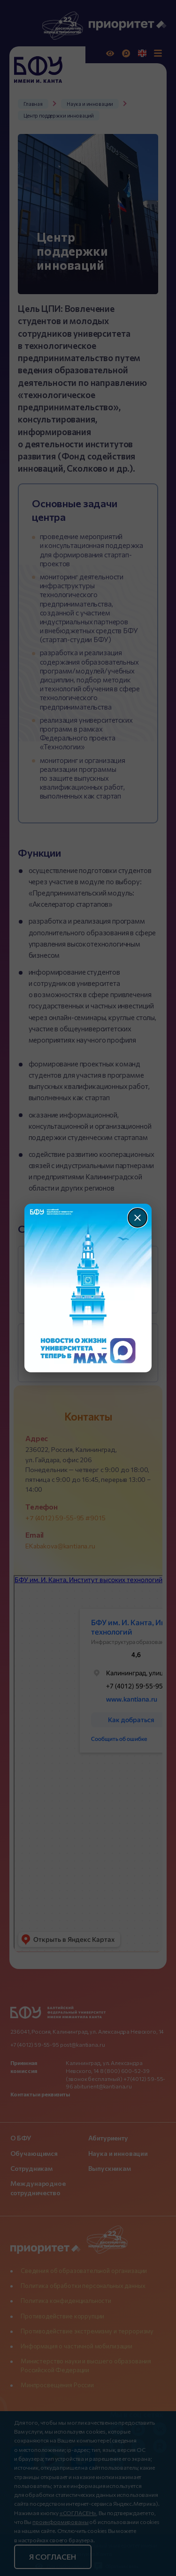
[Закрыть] (137, 1217)
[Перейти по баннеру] (88, 1288)
